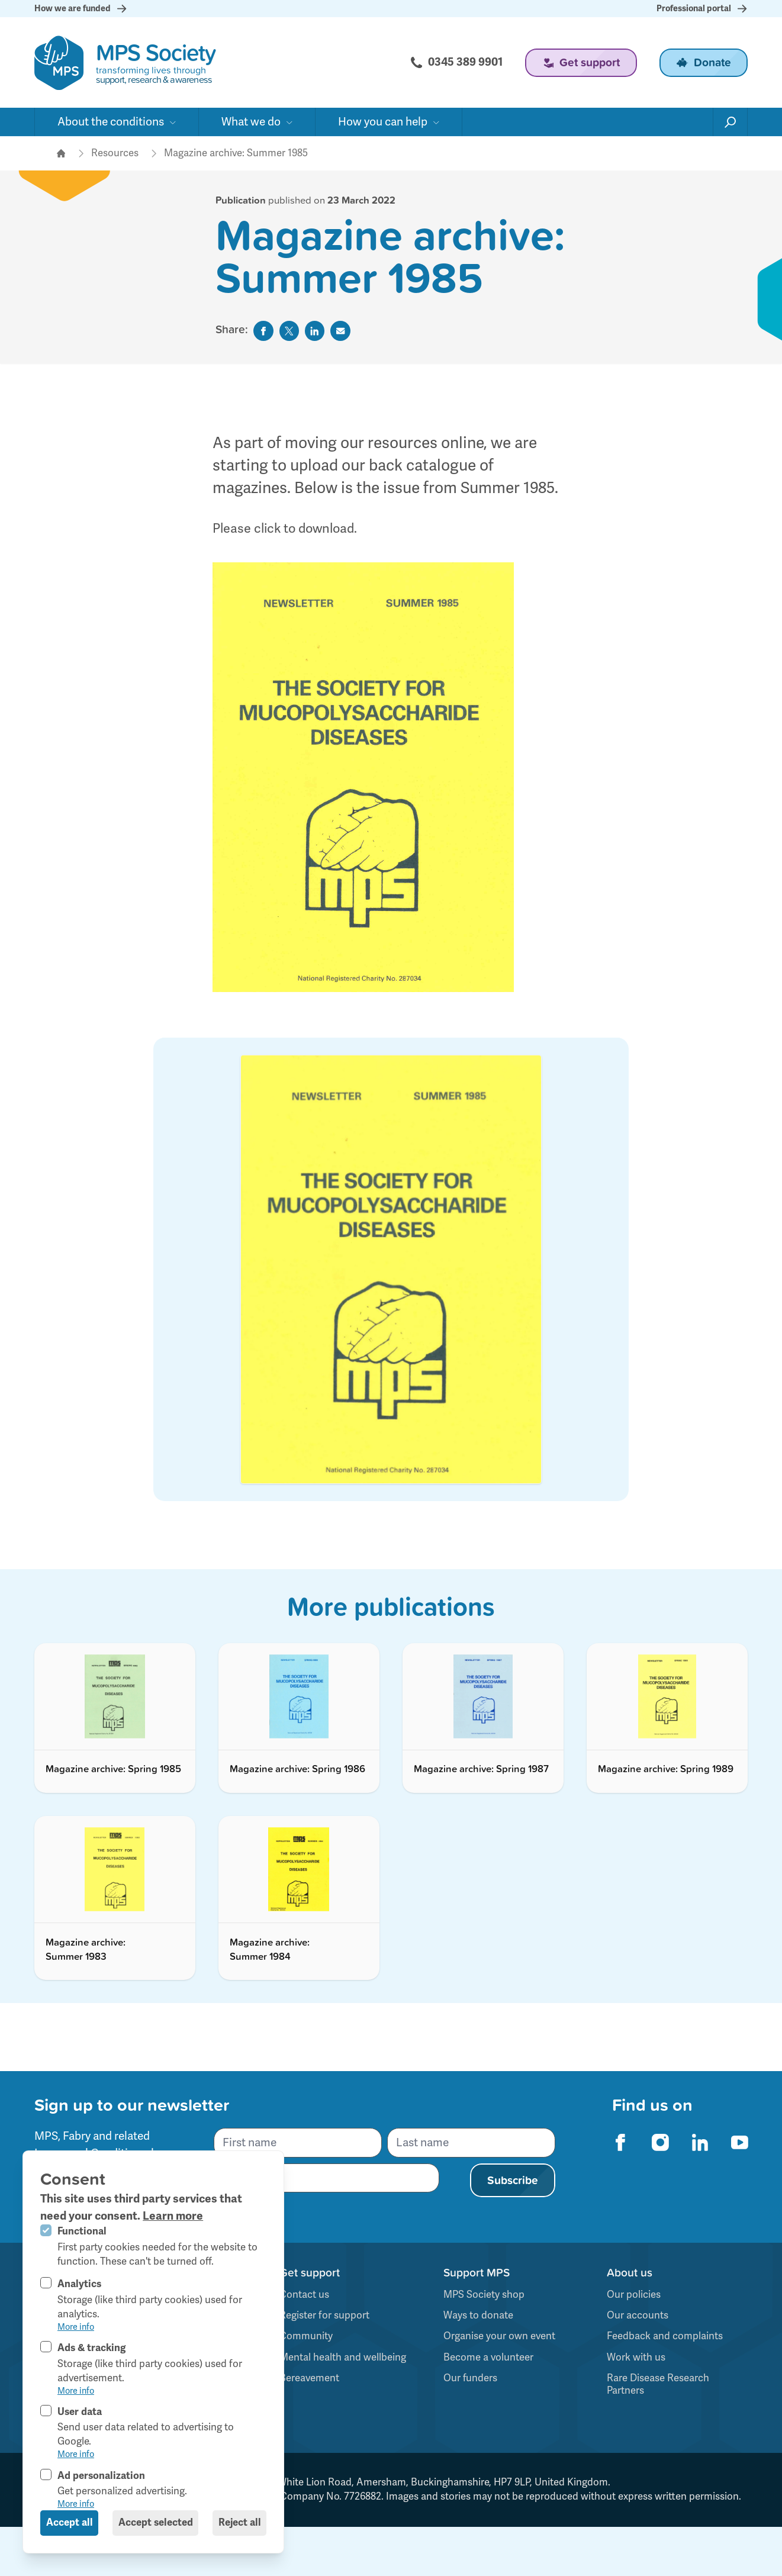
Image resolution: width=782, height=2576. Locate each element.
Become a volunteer (488, 2357)
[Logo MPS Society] (125, 62)
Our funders (470, 2378)
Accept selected (155, 2522)
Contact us (304, 2294)
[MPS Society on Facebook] (620, 2142)
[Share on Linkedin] (315, 331)
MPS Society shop (483, 2294)
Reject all (239, 2522)
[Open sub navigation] (116, 122)
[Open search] (730, 122)
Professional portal (702, 8)
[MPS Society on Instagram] (660, 2142)
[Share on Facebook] (263, 331)
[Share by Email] (340, 331)
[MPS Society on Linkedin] (699, 2142)
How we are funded (81, 8)
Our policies (634, 2294)
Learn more (173, 2216)
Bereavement (309, 2378)
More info (75, 2327)
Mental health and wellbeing (342, 2357)
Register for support (324, 2315)
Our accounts (637, 2315)
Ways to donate (478, 2315)
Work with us (636, 2357)
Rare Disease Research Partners (658, 2384)
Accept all (69, 2522)
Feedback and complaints (665, 2336)
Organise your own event (499, 2336)
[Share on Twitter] (289, 331)
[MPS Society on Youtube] (739, 2142)
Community (306, 2336)
